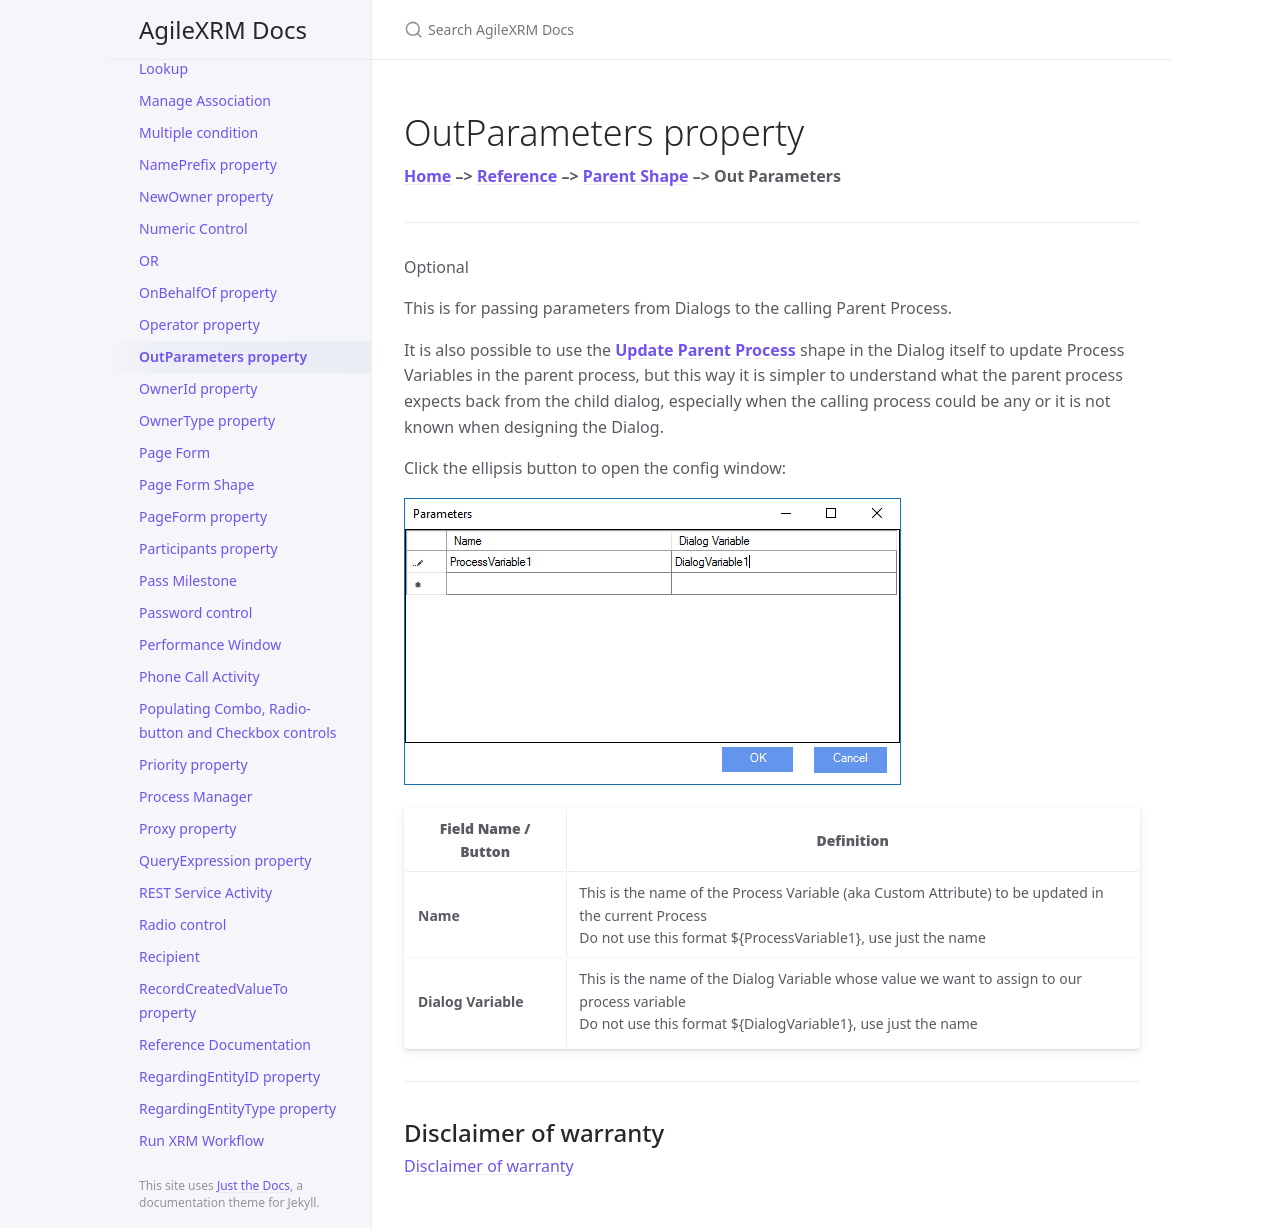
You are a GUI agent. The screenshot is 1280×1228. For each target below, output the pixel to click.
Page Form (174, 452)
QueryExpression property (225, 860)
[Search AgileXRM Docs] (640, 29)
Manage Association (205, 100)
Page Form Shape (196, 484)
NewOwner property (206, 196)
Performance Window (210, 644)
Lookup (163, 68)
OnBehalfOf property (208, 292)
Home (427, 176)
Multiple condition (198, 132)
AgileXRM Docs (223, 29)
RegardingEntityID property (229, 1076)
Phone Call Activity (199, 676)
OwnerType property (207, 420)
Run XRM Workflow (201, 1140)
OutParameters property (223, 356)
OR (149, 260)
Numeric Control (193, 228)
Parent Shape (636, 176)
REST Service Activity (205, 892)
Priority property (193, 764)
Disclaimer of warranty (489, 1166)
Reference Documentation (225, 1044)
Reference (517, 176)
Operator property (199, 324)
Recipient (169, 956)
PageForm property (203, 516)
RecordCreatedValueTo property (213, 1000)
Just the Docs (253, 1185)
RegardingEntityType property (237, 1108)
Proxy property (187, 828)
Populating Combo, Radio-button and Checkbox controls (238, 720)
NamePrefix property (208, 164)
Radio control (182, 924)
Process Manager (195, 796)
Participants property (208, 548)
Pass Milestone (188, 580)
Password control (195, 612)
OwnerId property (198, 388)
